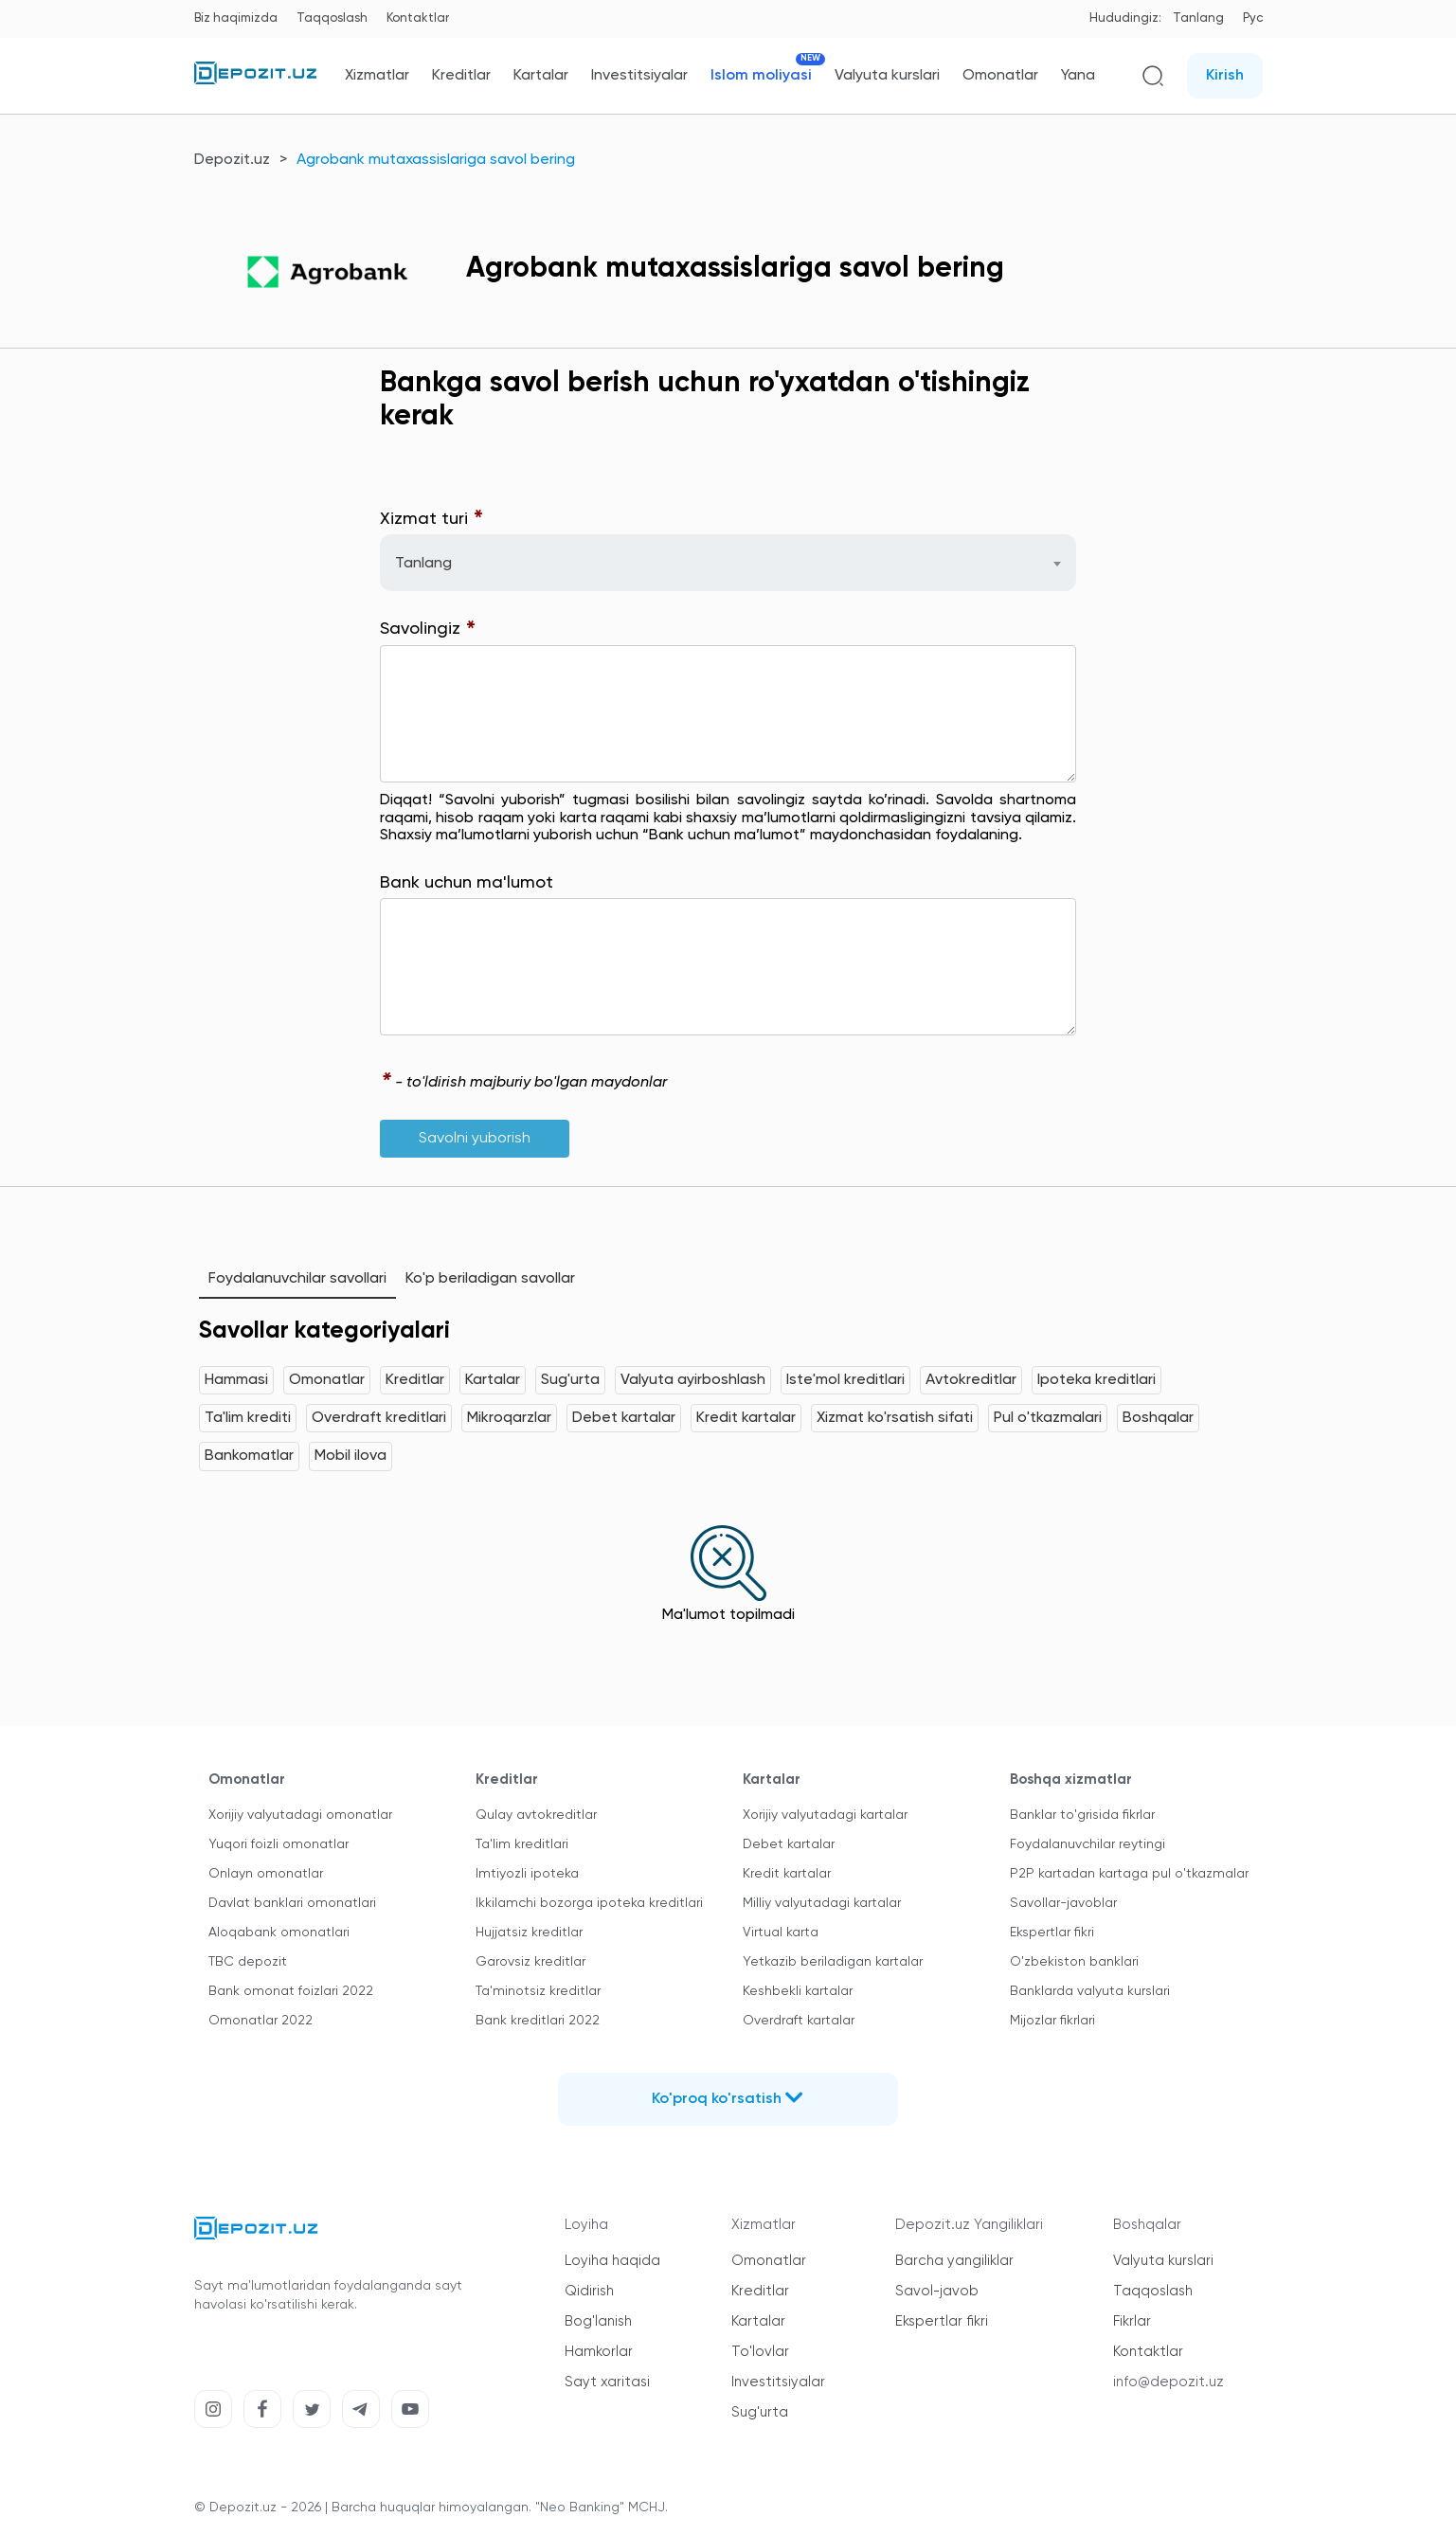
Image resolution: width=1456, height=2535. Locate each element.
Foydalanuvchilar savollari (297, 1278)
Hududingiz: (1125, 18)
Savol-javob (937, 2291)
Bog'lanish (598, 2321)
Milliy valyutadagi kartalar (822, 1903)
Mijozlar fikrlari (1052, 2020)
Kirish (1225, 75)
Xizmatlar (377, 75)
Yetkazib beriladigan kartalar (833, 1962)
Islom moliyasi (761, 75)
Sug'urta (570, 1380)
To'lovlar (760, 2352)
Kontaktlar (417, 18)
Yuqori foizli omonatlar (278, 1844)
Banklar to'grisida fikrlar (1082, 1815)
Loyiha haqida (612, 2261)
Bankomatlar (249, 1456)
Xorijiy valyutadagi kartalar (825, 1815)
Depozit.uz (232, 160)
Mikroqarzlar (509, 1418)
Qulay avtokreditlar (536, 1815)
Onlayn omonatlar (265, 1873)
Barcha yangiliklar (954, 2261)
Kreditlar (461, 75)
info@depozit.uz (1168, 2382)
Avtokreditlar (971, 1380)
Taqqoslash (332, 18)
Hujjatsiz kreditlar (529, 1932)
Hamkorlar (599, 2352)
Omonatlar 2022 (260, 2020)
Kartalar (540, 75)
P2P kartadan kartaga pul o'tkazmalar (1129, 1873)
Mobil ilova (350, 1456)
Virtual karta (780, 1932)
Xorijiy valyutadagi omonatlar (300, 1815)
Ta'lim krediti (248, 1418)
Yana (1078, 75)
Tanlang (1198, 18)
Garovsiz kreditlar (530, 1962)
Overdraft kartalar (798, 2020)
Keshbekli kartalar (798, 1991)
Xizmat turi (432, 520)
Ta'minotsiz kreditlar (538, 1991)
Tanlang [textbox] (423, 563)
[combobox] (728, 562)
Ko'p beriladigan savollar (490, 1278)
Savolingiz (428, 629)
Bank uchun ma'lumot (466, 882)
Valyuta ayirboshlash (692, 1380)
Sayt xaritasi (607, 2382)
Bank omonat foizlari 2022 (290, 1991)
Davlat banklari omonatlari (292, 1903)
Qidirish (589, 2291)
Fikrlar (1132, 2321)
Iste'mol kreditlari (845, 1380)
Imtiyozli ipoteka (527, 1873)
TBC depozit (247, 1962)
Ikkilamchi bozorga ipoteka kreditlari (589, 1903)
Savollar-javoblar (1063, 1903)
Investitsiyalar (639, 75)
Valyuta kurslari (887, 75)
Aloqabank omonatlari (279, 1932)
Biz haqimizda (236, 18)
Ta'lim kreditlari (522, 1844)
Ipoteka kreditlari (1096, 1380)
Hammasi (236, 1380)
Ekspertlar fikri (1052, 1932)
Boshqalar (1158, 1418)
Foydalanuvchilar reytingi (1087, 1844)
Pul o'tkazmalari (1048, 1418)
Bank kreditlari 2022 (538, 2020)
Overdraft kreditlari (379, 1418)
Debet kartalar (623, 1418)
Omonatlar (1000, 75)
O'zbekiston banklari (1074, 1962)
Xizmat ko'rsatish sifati (895, 1418)
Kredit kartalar (746, 1418)
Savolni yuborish (474, 1138)
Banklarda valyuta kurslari (1090, 1991)
